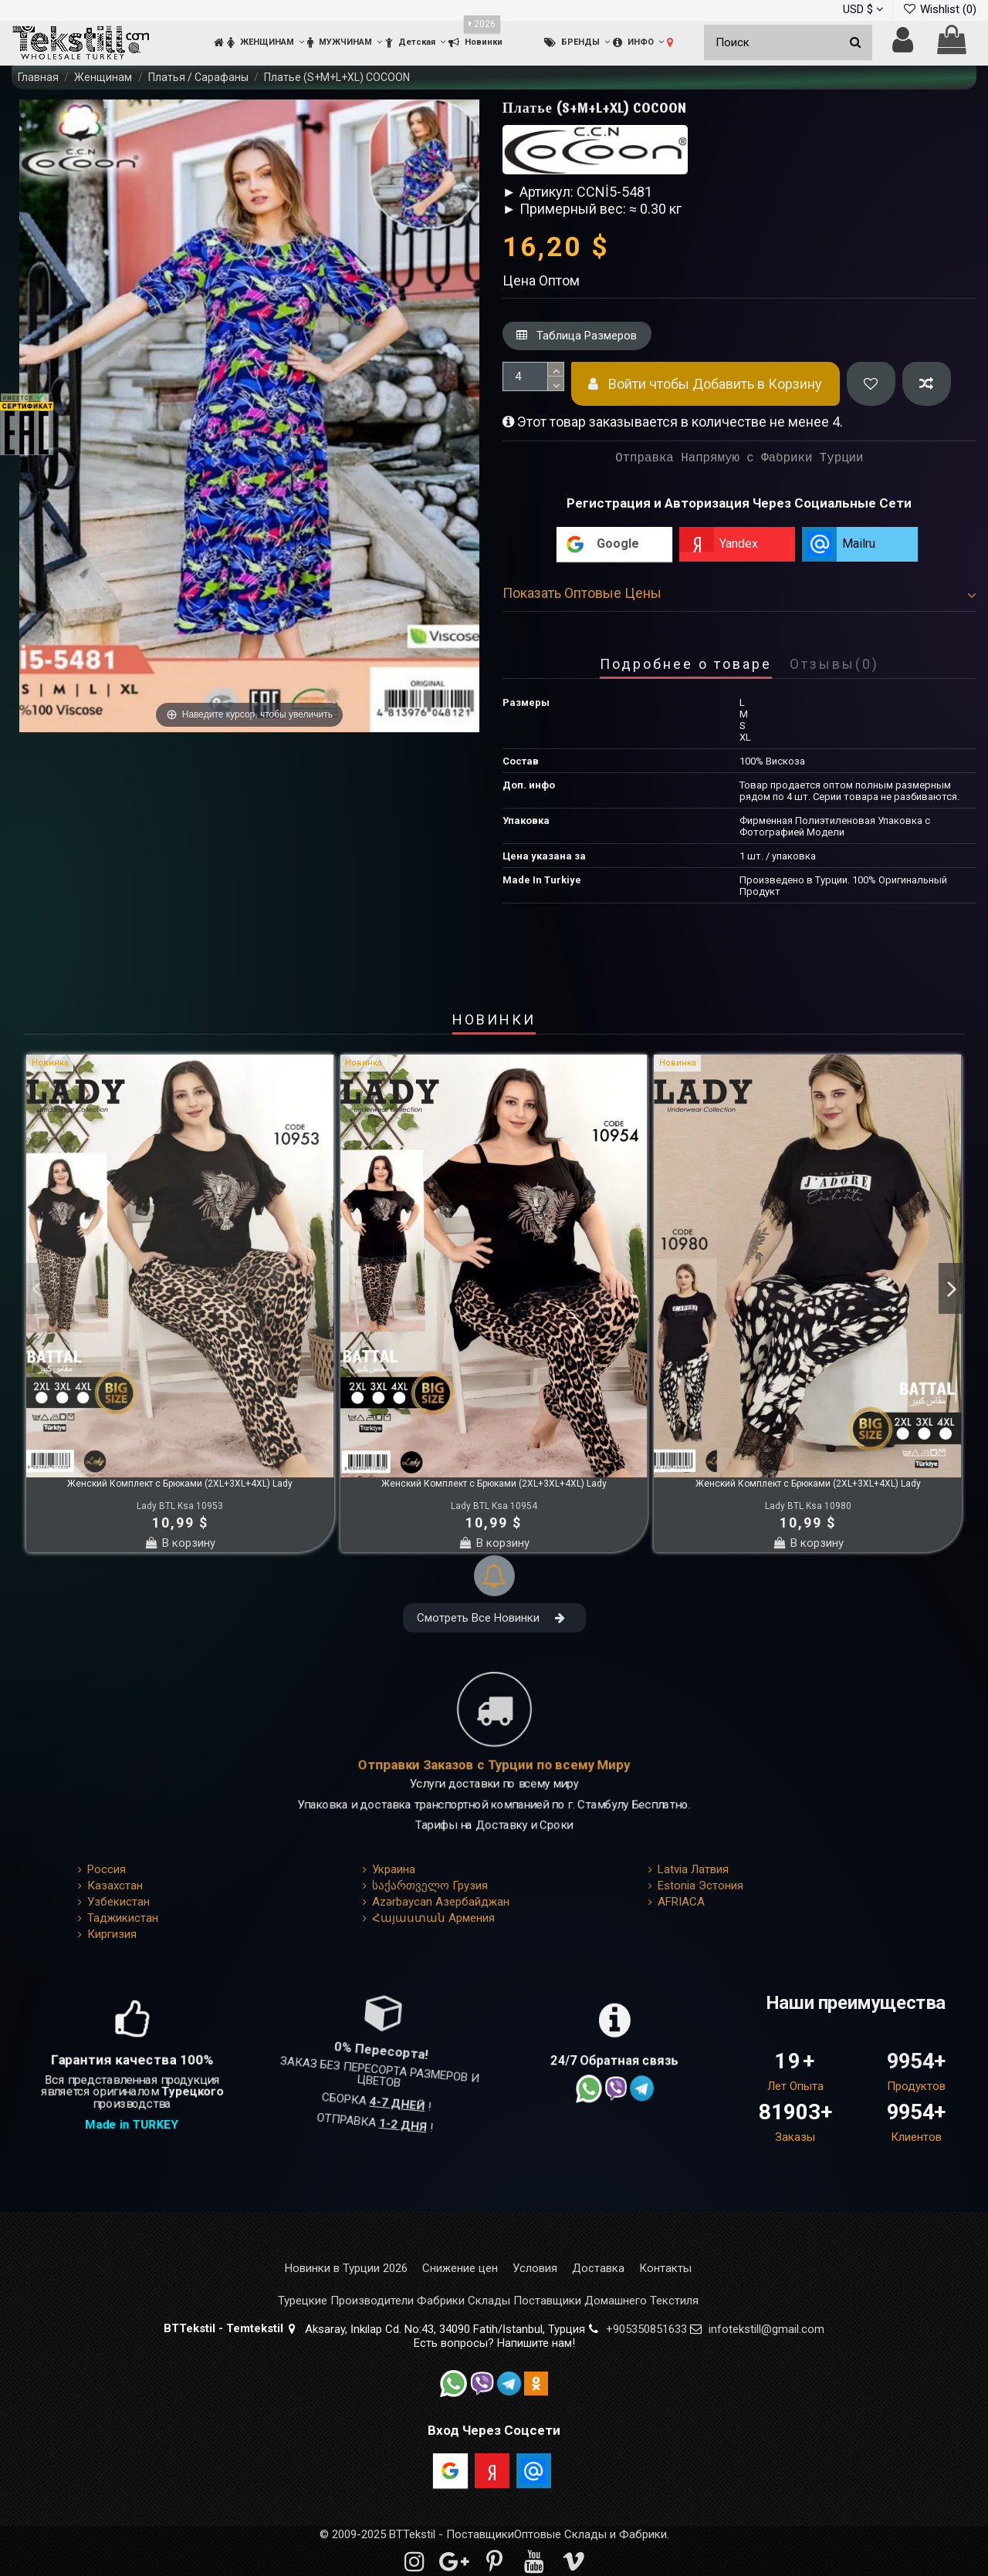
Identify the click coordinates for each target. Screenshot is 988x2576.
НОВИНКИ (494, 1021)
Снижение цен (460, 2268)
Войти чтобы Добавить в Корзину (705, 384)
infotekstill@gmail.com (766, 2329)
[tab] (739, 596)
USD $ (863, 9)
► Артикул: (538, 192)
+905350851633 (646, 2329)
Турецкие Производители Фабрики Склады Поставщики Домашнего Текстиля (488, 2301)
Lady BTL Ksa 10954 (494, 1506)
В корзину (179, 1543)
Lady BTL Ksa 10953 (180, 1506)
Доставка (598, 2268)
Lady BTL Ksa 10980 (808, 1506)
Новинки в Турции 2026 (346, 2268)
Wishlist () (939, 9)
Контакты (665, 2268)
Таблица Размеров (576, 336)
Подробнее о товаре (686, 665)
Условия (535, 2268)
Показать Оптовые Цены (739, 593)
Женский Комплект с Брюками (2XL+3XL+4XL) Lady (180, 1483)
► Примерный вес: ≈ (569, 208)
